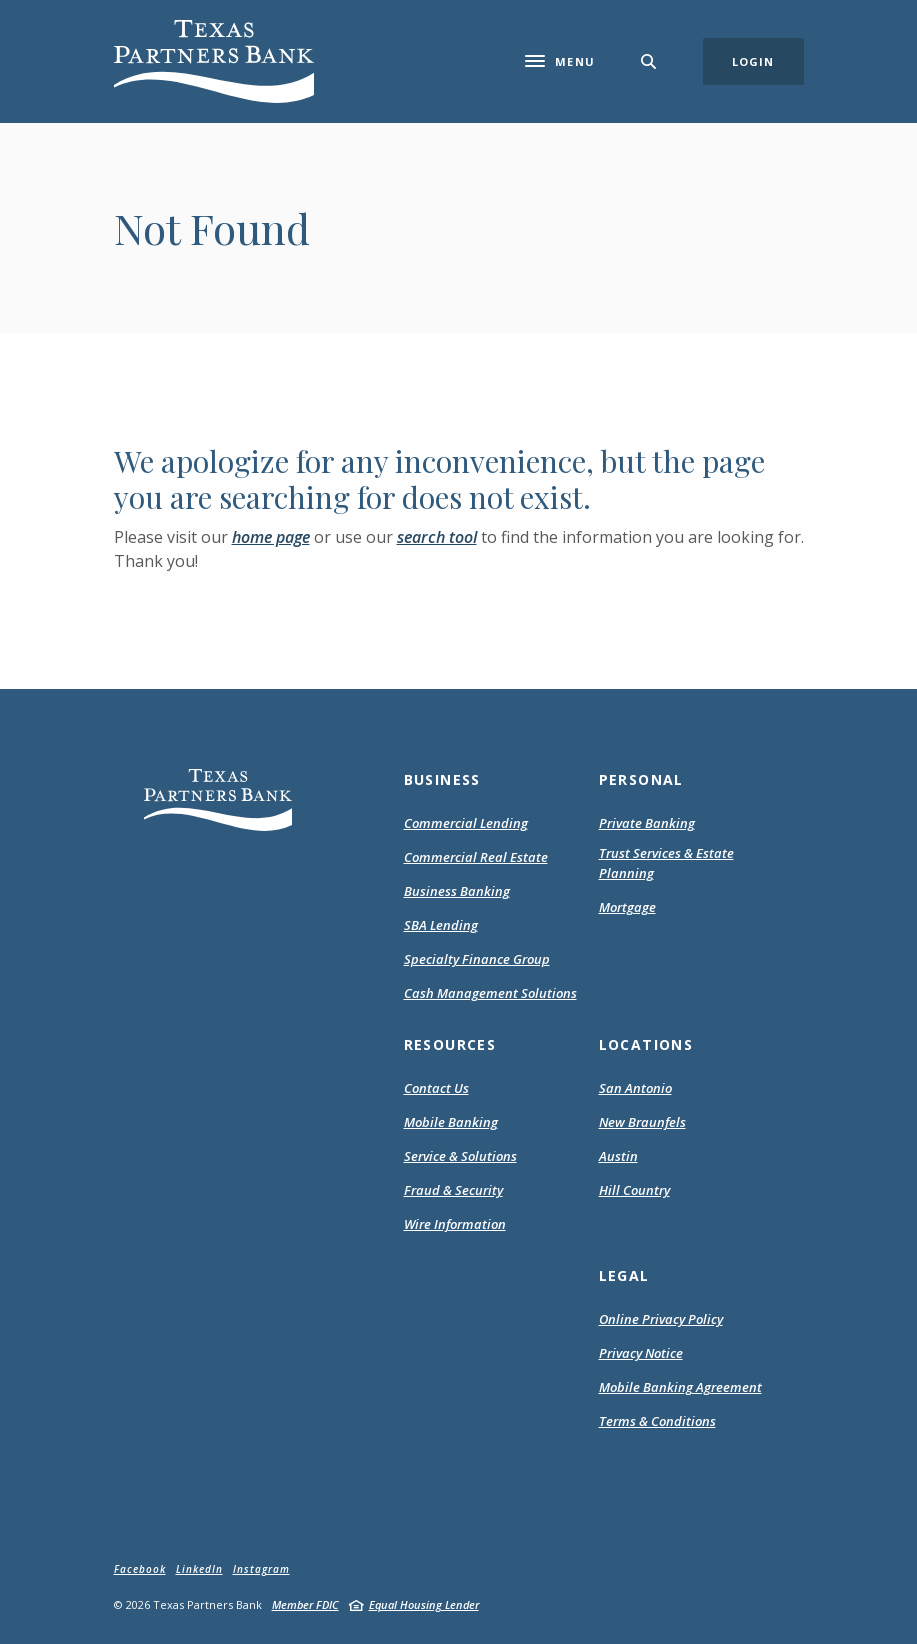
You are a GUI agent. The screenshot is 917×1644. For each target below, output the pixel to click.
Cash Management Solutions (490, 993)
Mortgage (627, 908)
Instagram (261, 1569)
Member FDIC (305, 1604)
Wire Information (455, 1224)
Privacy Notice (641, 1354)
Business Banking (457, 891)
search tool (437, 537)
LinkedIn (199, 1569)
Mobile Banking (451, 1122)
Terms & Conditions (657, 1422)
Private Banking (647, 823)
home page (271, 537)
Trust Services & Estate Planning (666, 863)
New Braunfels (642, 1122)
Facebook (140, 1569)
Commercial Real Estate (476, 857)
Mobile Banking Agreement (680, 1388)
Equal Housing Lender (424, 1604)
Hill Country (634, 1190)
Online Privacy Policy (661, 1320)
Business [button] (442, 779)
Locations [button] (646, 1044)
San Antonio (635, 1088)
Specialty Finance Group (477, 959)
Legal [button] (624, 1275)
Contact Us (436, 1088)
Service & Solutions (460, 1156)
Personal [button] (641, 779)
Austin (618, 1156)
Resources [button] (450, 1044)
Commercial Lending (466, 823)
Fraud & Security (453, 1190)
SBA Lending (441, 925)
